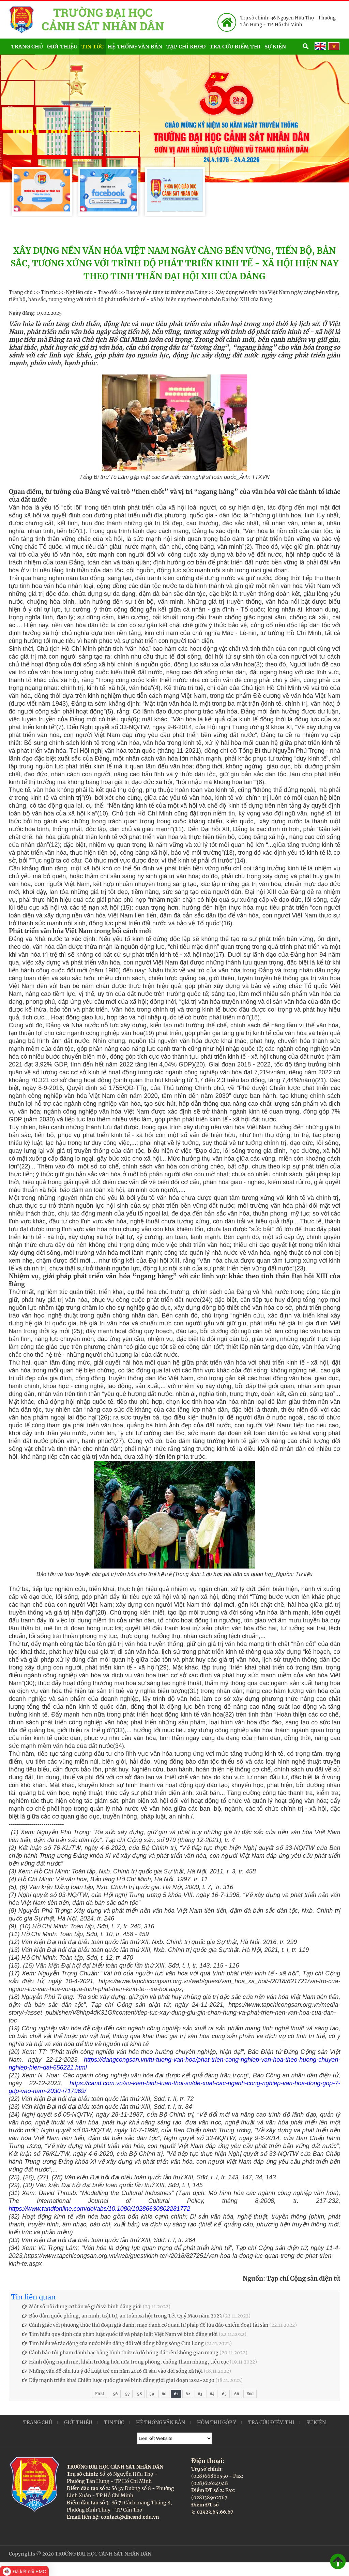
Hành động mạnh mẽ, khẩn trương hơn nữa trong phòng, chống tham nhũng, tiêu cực (125, 2362)
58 (139, 2393)
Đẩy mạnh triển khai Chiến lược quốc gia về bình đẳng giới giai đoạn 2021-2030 (118, 2380)
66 (236, 2393)
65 (224, 2393)
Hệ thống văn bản (135, 46)
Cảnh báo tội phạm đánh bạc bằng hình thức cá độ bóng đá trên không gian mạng (120, 2353)
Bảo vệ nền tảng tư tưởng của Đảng (167, 292)
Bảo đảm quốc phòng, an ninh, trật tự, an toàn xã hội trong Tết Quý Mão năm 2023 (122, 2316)
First (99, 2393)
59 (151, 2393)
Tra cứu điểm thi (235, 46)
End (250, 2393)
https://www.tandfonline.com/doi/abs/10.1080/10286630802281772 (99, 2208)
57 (127, 2393)
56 (115, 2393)
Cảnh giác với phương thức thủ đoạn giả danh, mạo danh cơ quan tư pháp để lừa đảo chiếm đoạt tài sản (145, 2325)
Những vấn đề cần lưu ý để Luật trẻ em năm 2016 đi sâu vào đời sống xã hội (112, 2371)
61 (176, 2393)
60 (164, 2393)
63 (200, 2393)
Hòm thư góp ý (216, 2422)
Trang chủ (27, 46)
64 (212, 2393)
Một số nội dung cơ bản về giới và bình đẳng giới (82, 2306)
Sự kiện (282, 46)
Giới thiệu (62, 46)
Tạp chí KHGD (186, 46)
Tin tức (92, 46)
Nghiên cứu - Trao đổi (92, 292)
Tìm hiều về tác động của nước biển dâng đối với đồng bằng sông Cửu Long (113, 2343)
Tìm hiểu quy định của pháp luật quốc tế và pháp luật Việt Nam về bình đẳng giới (120, 2334)
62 (187, 2393)
